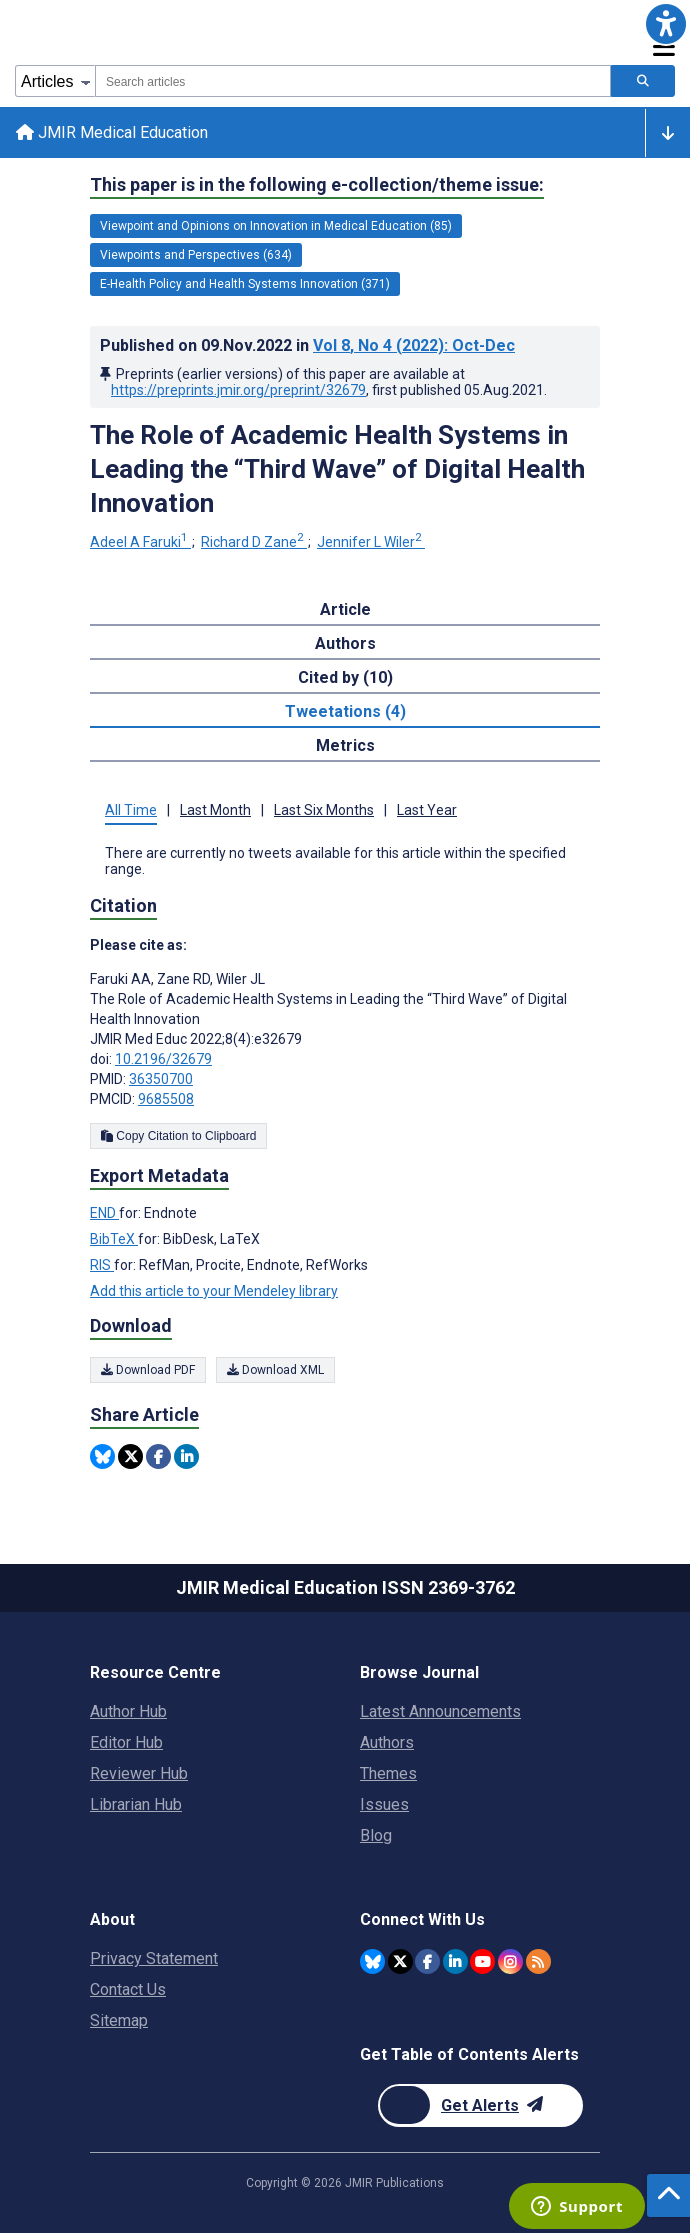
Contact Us (128, 1989)
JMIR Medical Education (112, 132)
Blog (376, 1835)
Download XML (275, 1370)
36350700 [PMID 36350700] (161, 1079)
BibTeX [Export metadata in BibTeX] (114, 1239)
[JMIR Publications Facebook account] (427, 1961)
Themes (388, 1773)
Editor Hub (126, 1742)
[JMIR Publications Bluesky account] (372, 1961)
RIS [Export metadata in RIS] (102, 1265)
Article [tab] (345, 609)
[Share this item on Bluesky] (102, 1456)
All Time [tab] (131, 810)
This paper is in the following (317, 185)
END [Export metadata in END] (104, 1213)
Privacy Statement (154, 1958)
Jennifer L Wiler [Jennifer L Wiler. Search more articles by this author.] (371, 542)
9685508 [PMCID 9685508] (166, 1099)
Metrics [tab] (345, 745)
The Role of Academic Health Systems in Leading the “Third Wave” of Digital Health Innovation (337, 469)
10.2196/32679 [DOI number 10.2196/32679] (163, 1059)
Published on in (307, 345)
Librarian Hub (136, 1804)
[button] (666, 24)
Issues (384, 1804)
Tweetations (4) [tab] (345, 711)
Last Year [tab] (427, 810)
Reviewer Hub (139, 1773)
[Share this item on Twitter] (130, 1456)
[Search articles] (643, 81)
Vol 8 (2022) (414, 345)
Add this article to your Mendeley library (214, 1291)
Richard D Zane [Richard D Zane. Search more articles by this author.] (254, 542)
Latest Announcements (440, 1711)
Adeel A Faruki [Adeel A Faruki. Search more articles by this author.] (140, 542)
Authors (387, 1742)
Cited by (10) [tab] (345, 677)
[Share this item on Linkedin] (186, 1456)
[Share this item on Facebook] (158, 1456)
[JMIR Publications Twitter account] (400, 1961)
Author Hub (128, 1711)
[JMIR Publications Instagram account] (510, 1961)
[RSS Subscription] (538, 1961)
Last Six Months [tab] (324, 810)
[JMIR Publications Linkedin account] (455, 1961)
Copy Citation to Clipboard (178, 1136)
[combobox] (353, 81)
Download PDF (148, 1370)
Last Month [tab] (215, 810)
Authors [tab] (345, 643)
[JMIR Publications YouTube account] (482, 1961)
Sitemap (119, 2020)
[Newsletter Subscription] (480, 2105)
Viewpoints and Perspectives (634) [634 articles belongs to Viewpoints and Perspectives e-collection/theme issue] (196, 255)
